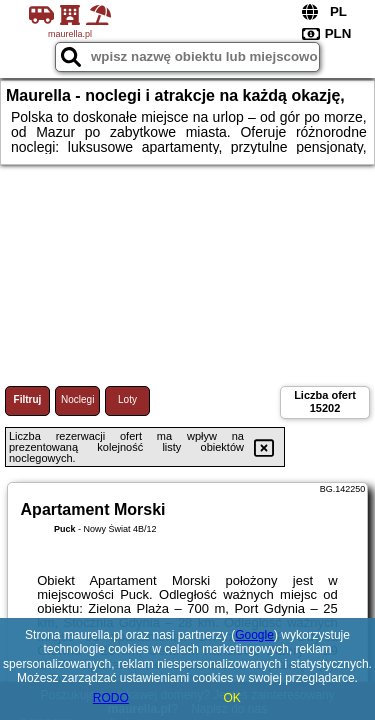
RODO (111, 698)
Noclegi (77, 399)
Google (254, 635)
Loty (127, 399)
